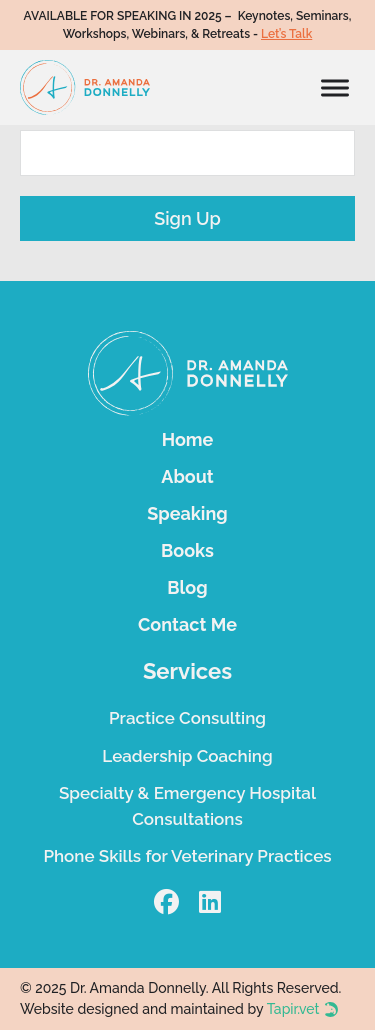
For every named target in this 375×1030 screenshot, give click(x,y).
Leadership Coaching (187, 756)
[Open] (335, 87)
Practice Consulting (187, 718)
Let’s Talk (286, 34)
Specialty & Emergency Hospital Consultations (187, 806)
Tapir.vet (293, 1009)
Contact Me (187, 624)
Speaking (187, 513)
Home (188, 439)
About (187, 476)
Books (187, 550)
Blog (187, 587)
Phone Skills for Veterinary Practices (187, 856)
